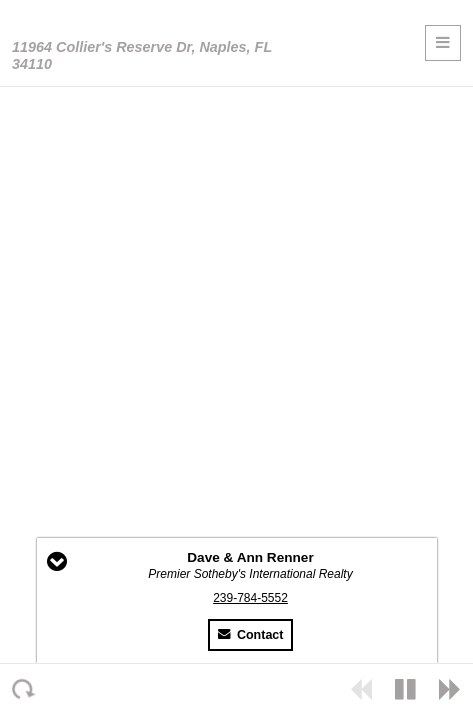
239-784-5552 (250, 598)
